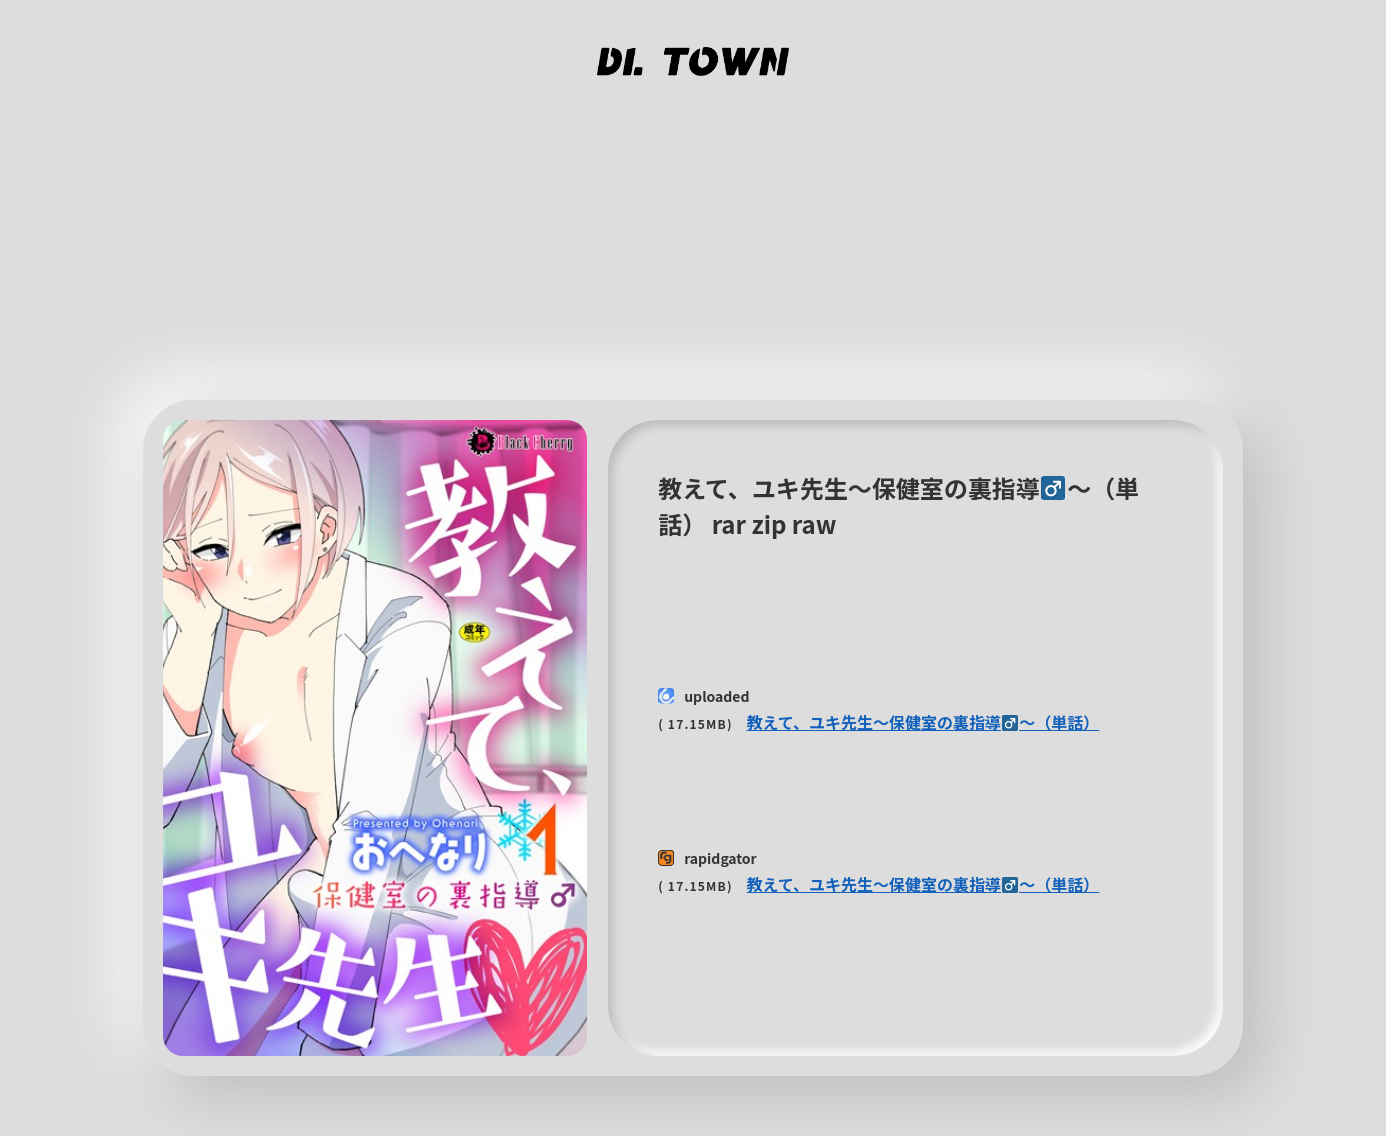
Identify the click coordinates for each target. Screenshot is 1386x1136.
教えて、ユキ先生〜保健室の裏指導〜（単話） (923, 722)
